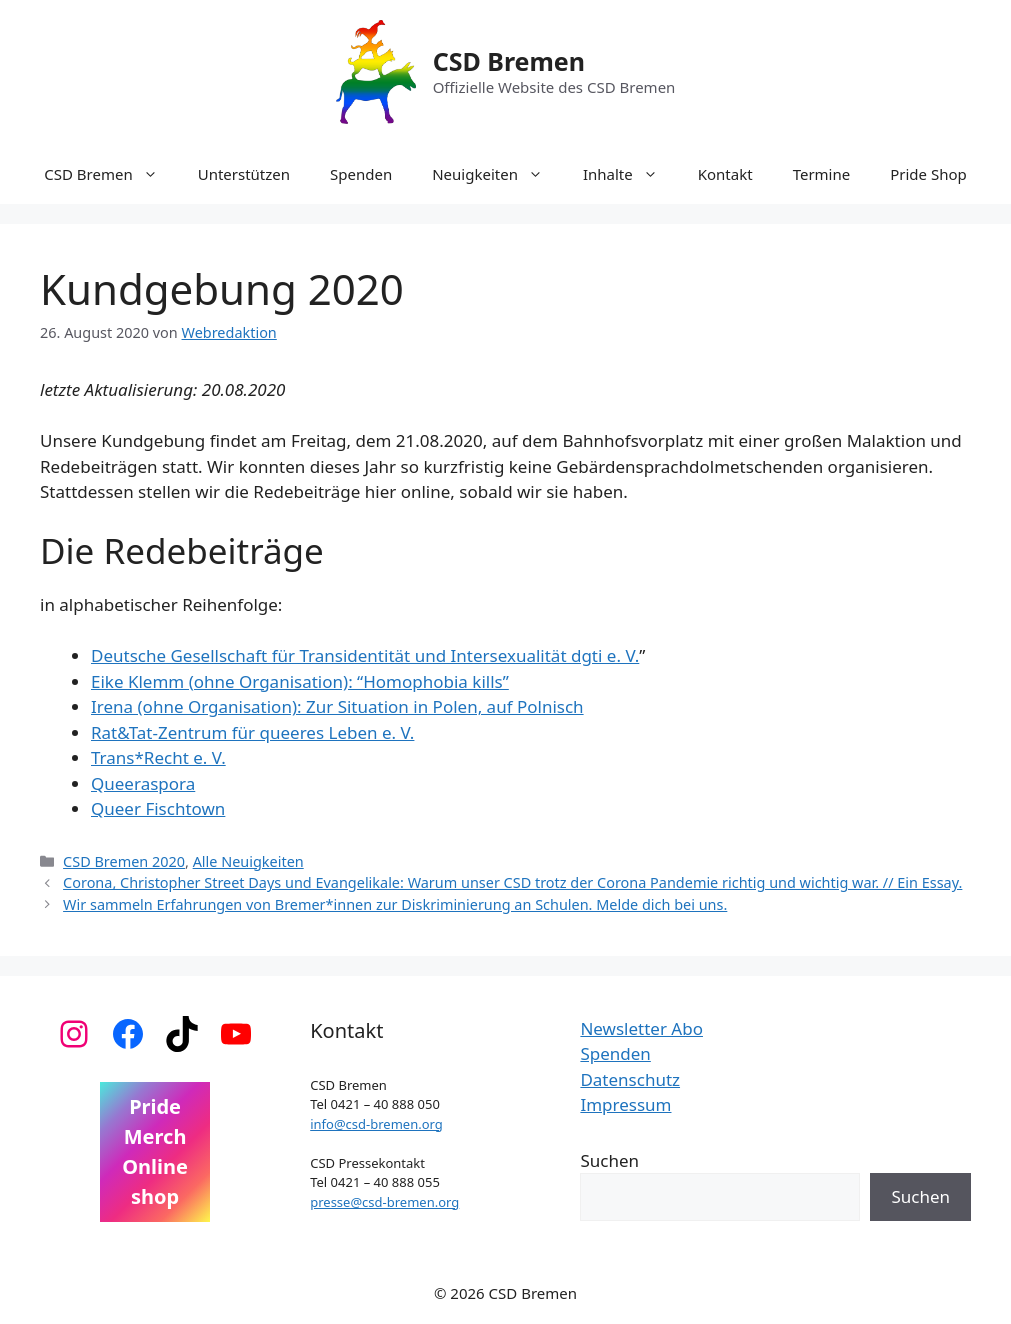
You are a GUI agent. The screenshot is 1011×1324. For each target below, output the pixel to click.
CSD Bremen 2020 (124, 861)
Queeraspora (143, 783)
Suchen (609, 1160)
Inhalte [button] (630, 174)
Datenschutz (630, 1079)
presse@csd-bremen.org (384, 1202)
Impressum (625, 1104)
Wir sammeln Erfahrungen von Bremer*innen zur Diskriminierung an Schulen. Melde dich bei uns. (395, 904)
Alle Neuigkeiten (248, 861)
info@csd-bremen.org (376, 1124)
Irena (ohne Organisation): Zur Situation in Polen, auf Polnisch (337, 706)
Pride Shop (928, 174)
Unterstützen (244, 174)
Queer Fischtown (158, 808)
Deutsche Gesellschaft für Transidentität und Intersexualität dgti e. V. (365, 655)
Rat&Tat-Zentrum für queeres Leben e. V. (252, 732)
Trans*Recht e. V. (158, 757)
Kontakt (725, 174)
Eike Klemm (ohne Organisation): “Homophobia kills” (300, 681)
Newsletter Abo (641, 1028)
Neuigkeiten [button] (497, 174)
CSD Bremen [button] (110, 174)
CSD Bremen (509, 61)
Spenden (361, 174)
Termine (822, 174)
